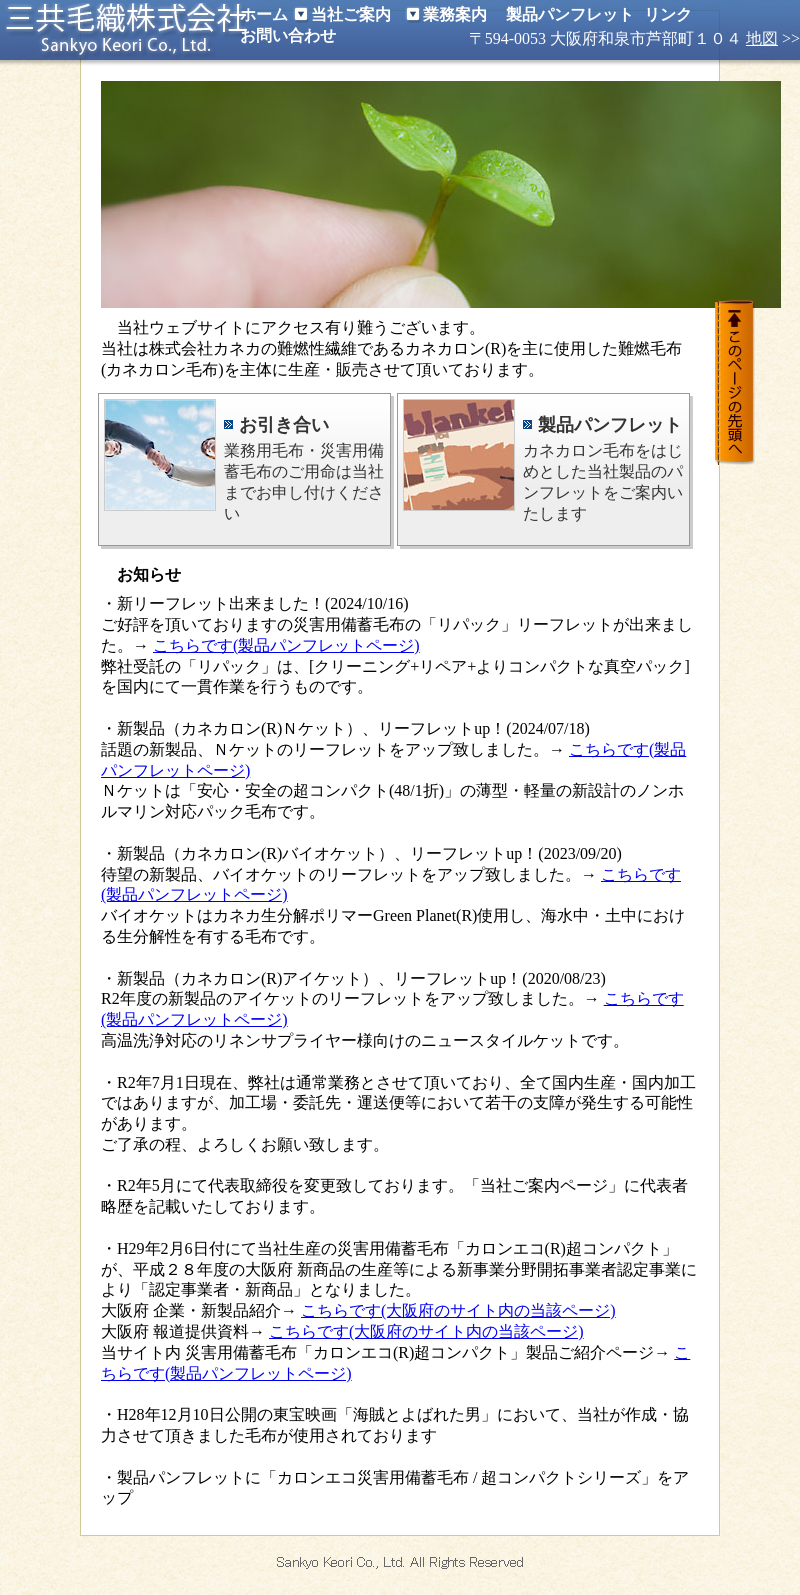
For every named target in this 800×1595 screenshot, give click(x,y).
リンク (668, 14)
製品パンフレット (570, 14)
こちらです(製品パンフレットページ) (286, 645)
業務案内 (455, 14)
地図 (762, 38)
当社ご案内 (351, 14)
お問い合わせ (288, 35)
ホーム (264, 14)
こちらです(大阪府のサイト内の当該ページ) (458, 1310)
